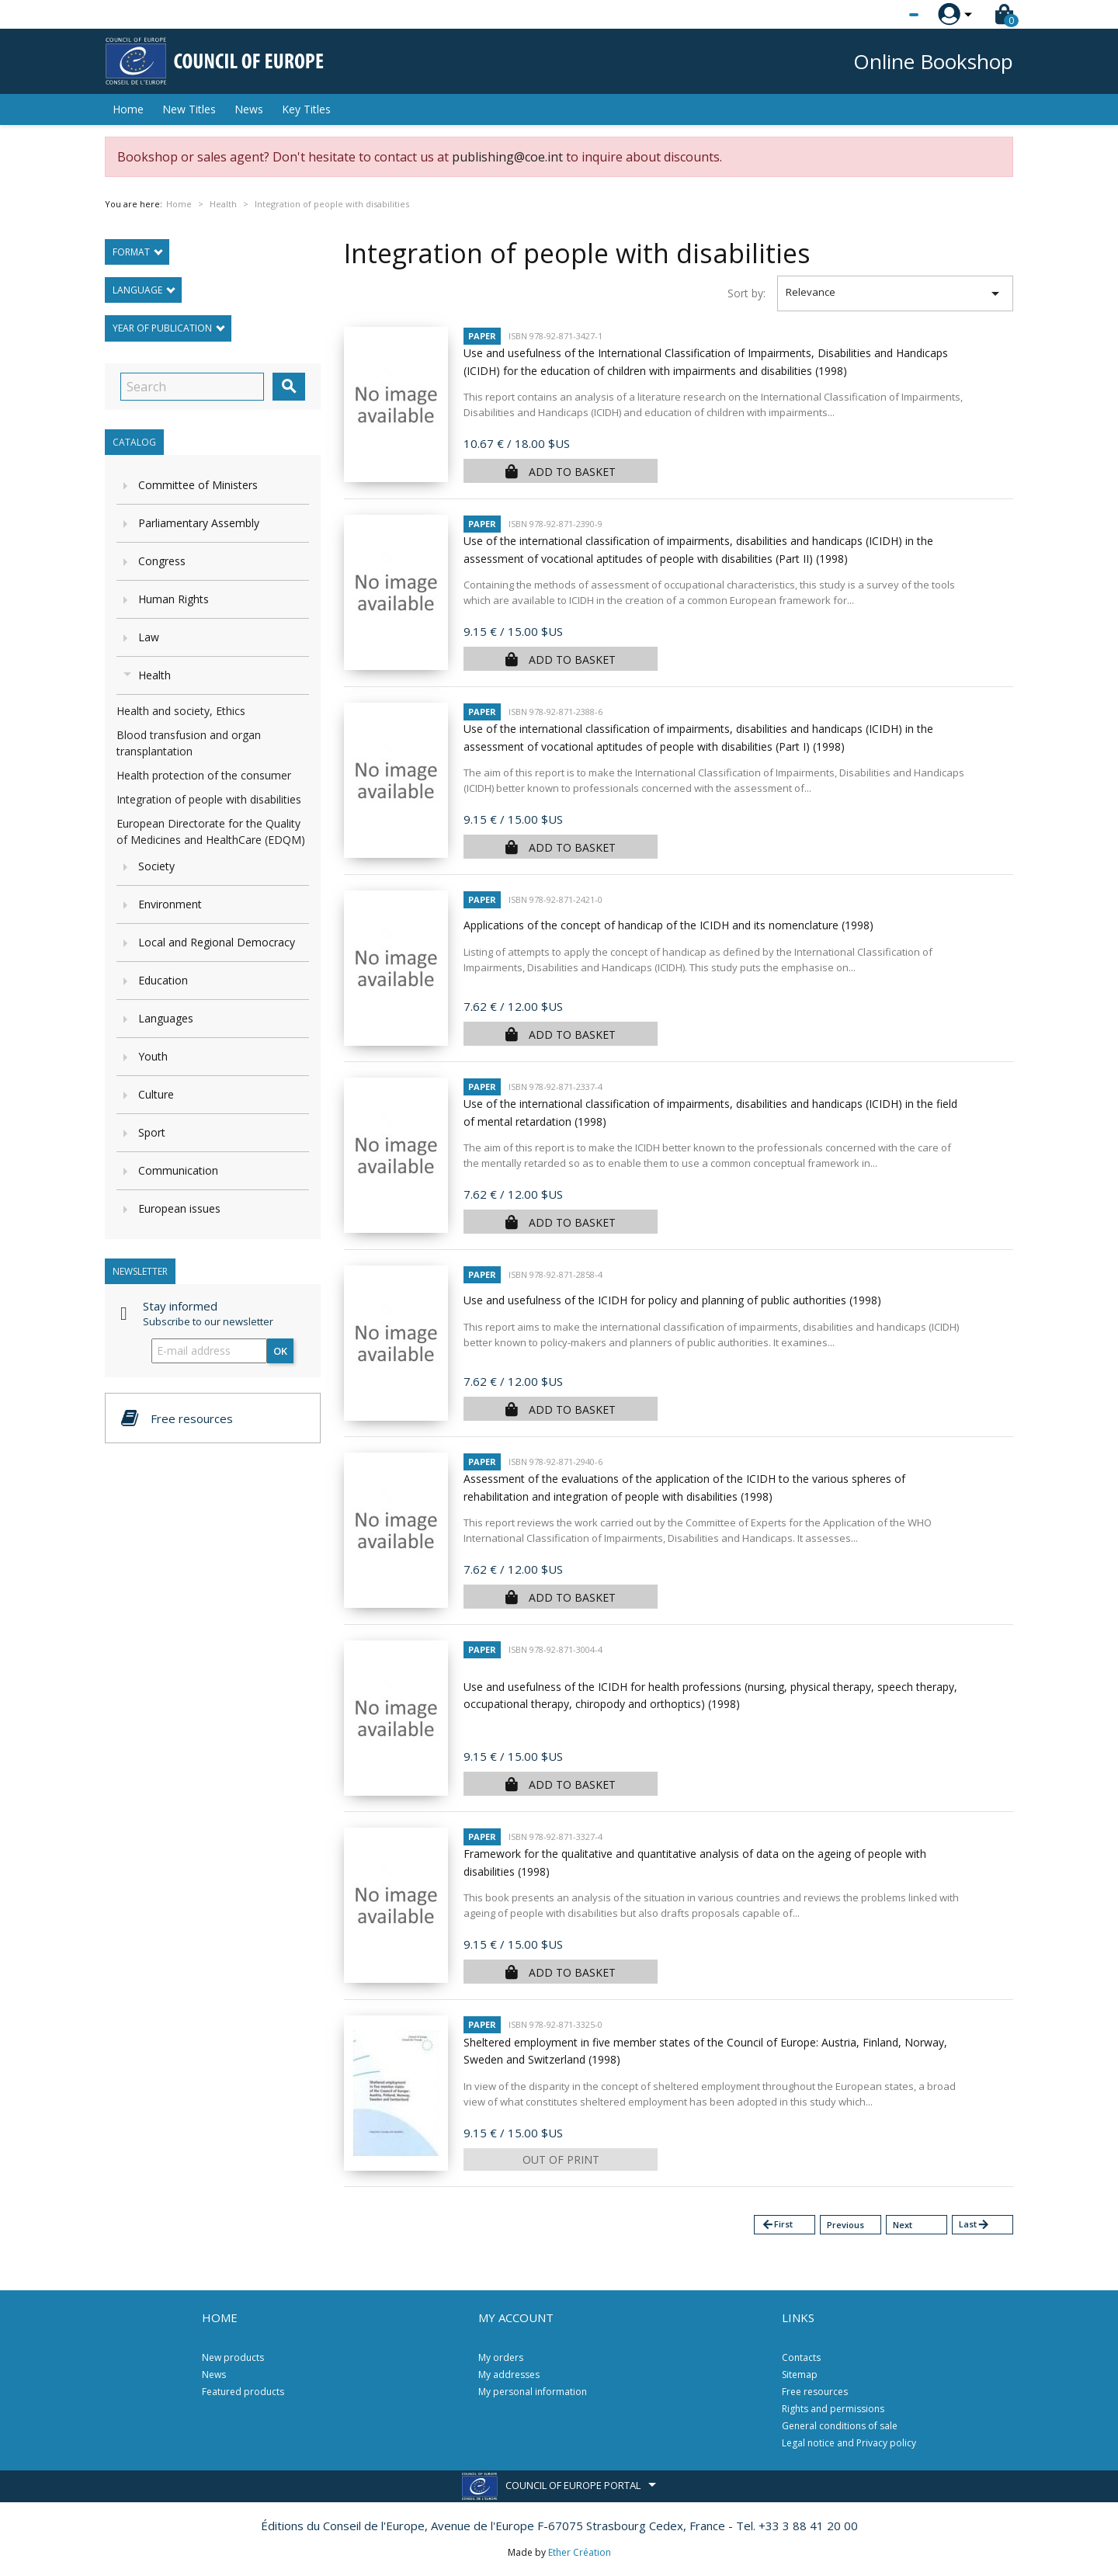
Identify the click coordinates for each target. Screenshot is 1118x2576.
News (248, 109)
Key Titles (306, 109)
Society (156, 866)
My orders (500, 2357)
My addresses (509, 2374)
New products (233, 2357)
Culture (156, 1094)
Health (154, 675)
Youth (153, 1056)
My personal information (532, 2391)
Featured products (243, 2391)
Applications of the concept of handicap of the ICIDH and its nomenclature (668, 925)
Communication (178, 1170)
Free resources (815, 2391)
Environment (170, 904)
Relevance (895, 293)
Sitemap (800, 2374)
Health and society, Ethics (180, 710)
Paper (482, 336)
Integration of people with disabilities (208, 799)
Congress (162, 561)
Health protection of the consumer (203, 775)
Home (128, 109)
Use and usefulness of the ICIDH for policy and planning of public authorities (672, 1300)
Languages (165, 1018)
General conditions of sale (840, 2425)
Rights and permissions (833, 2408)
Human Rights (173, 599)
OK (280, 1351)
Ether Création (579, 2552)
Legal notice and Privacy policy (849, 2442)
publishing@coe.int (507, 156)
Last (974, 2224)
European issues (179, 1208)
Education (163, 980)
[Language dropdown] (884, 14)
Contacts (801, 2357)
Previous (845, 2225)
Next (902, 2225)
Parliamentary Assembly (198, 523)
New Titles (189, 109)
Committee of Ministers (198, 484)
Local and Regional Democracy (216, 942)
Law (148, 637)
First (777, 2224)
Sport (151, 1132)
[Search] (192, 387)
